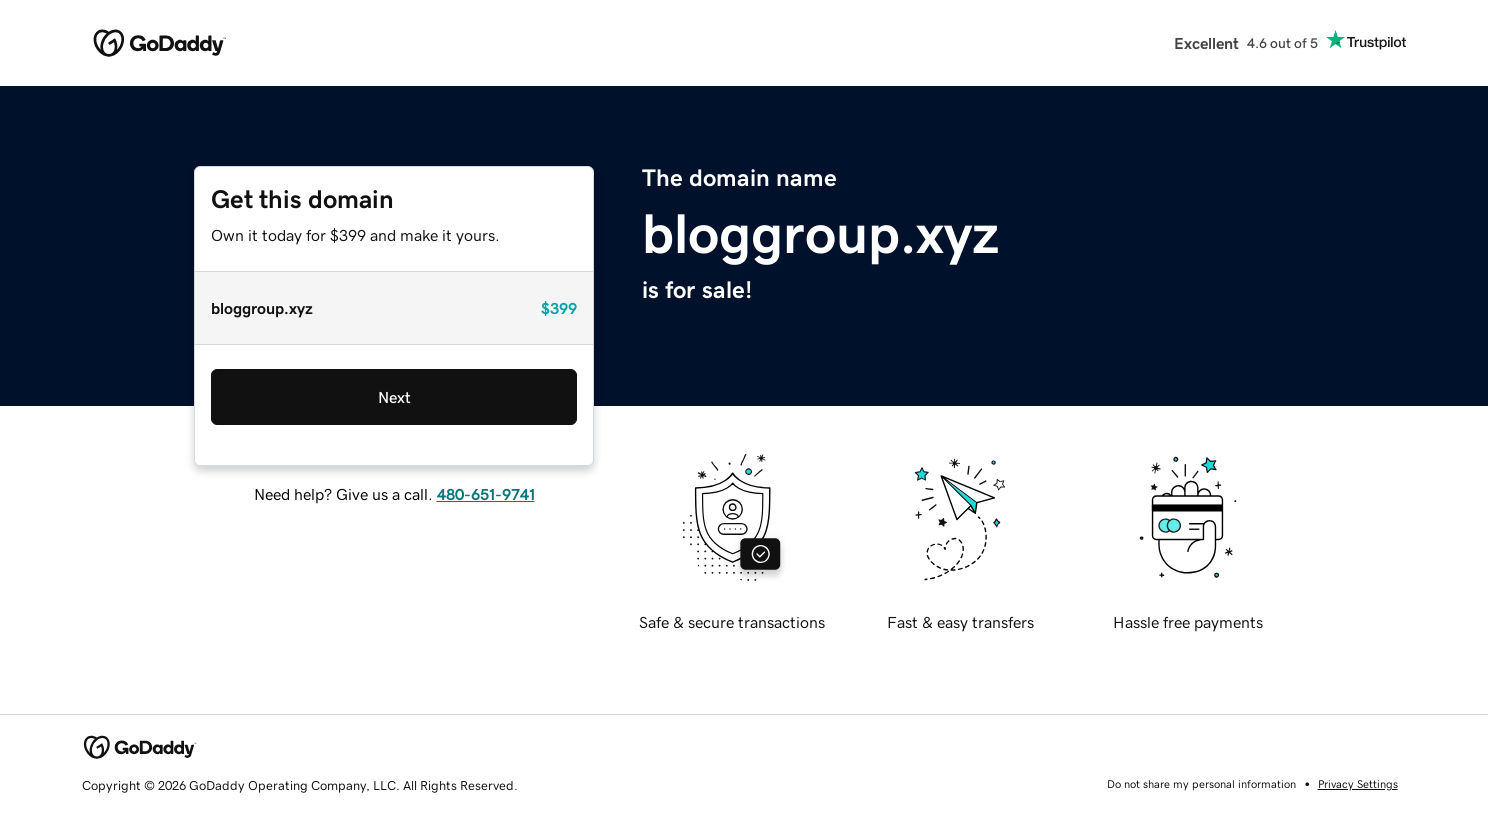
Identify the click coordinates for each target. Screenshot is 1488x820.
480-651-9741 (486, 494)
